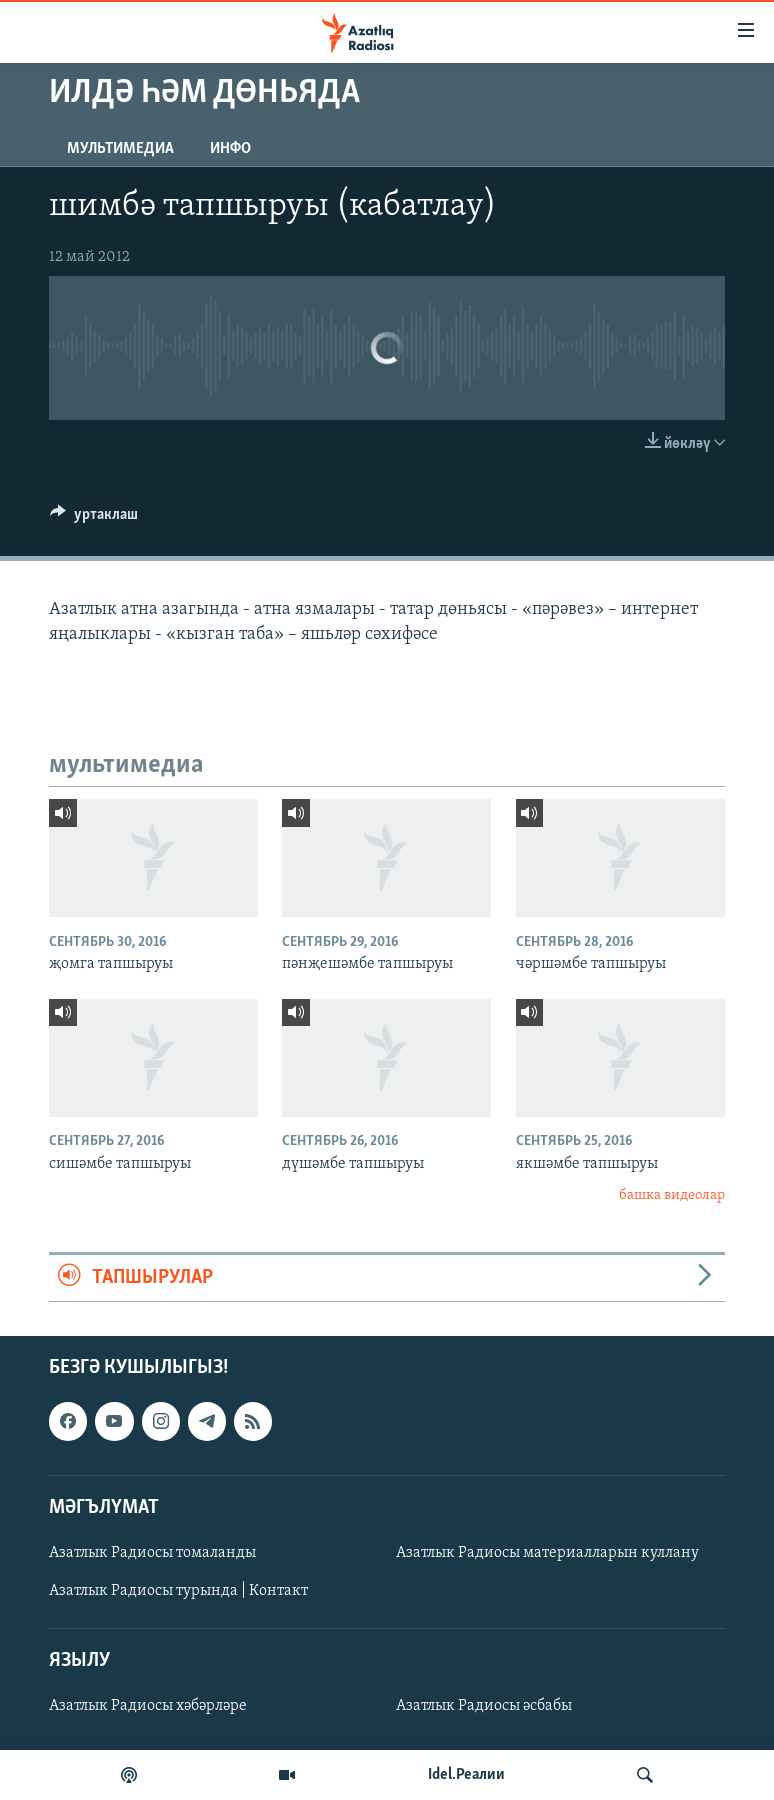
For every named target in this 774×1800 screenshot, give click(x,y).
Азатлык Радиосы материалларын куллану (547, 1553)
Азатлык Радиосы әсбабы (484, 1706)
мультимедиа (120, 149)
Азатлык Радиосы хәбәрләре (148, 1706)
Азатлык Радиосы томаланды (152, 1553)
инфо (230, 149)
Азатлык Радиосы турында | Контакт (178, 1591)
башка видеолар (672, 1195)
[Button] (94, 519)
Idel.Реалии (466, 1775)
